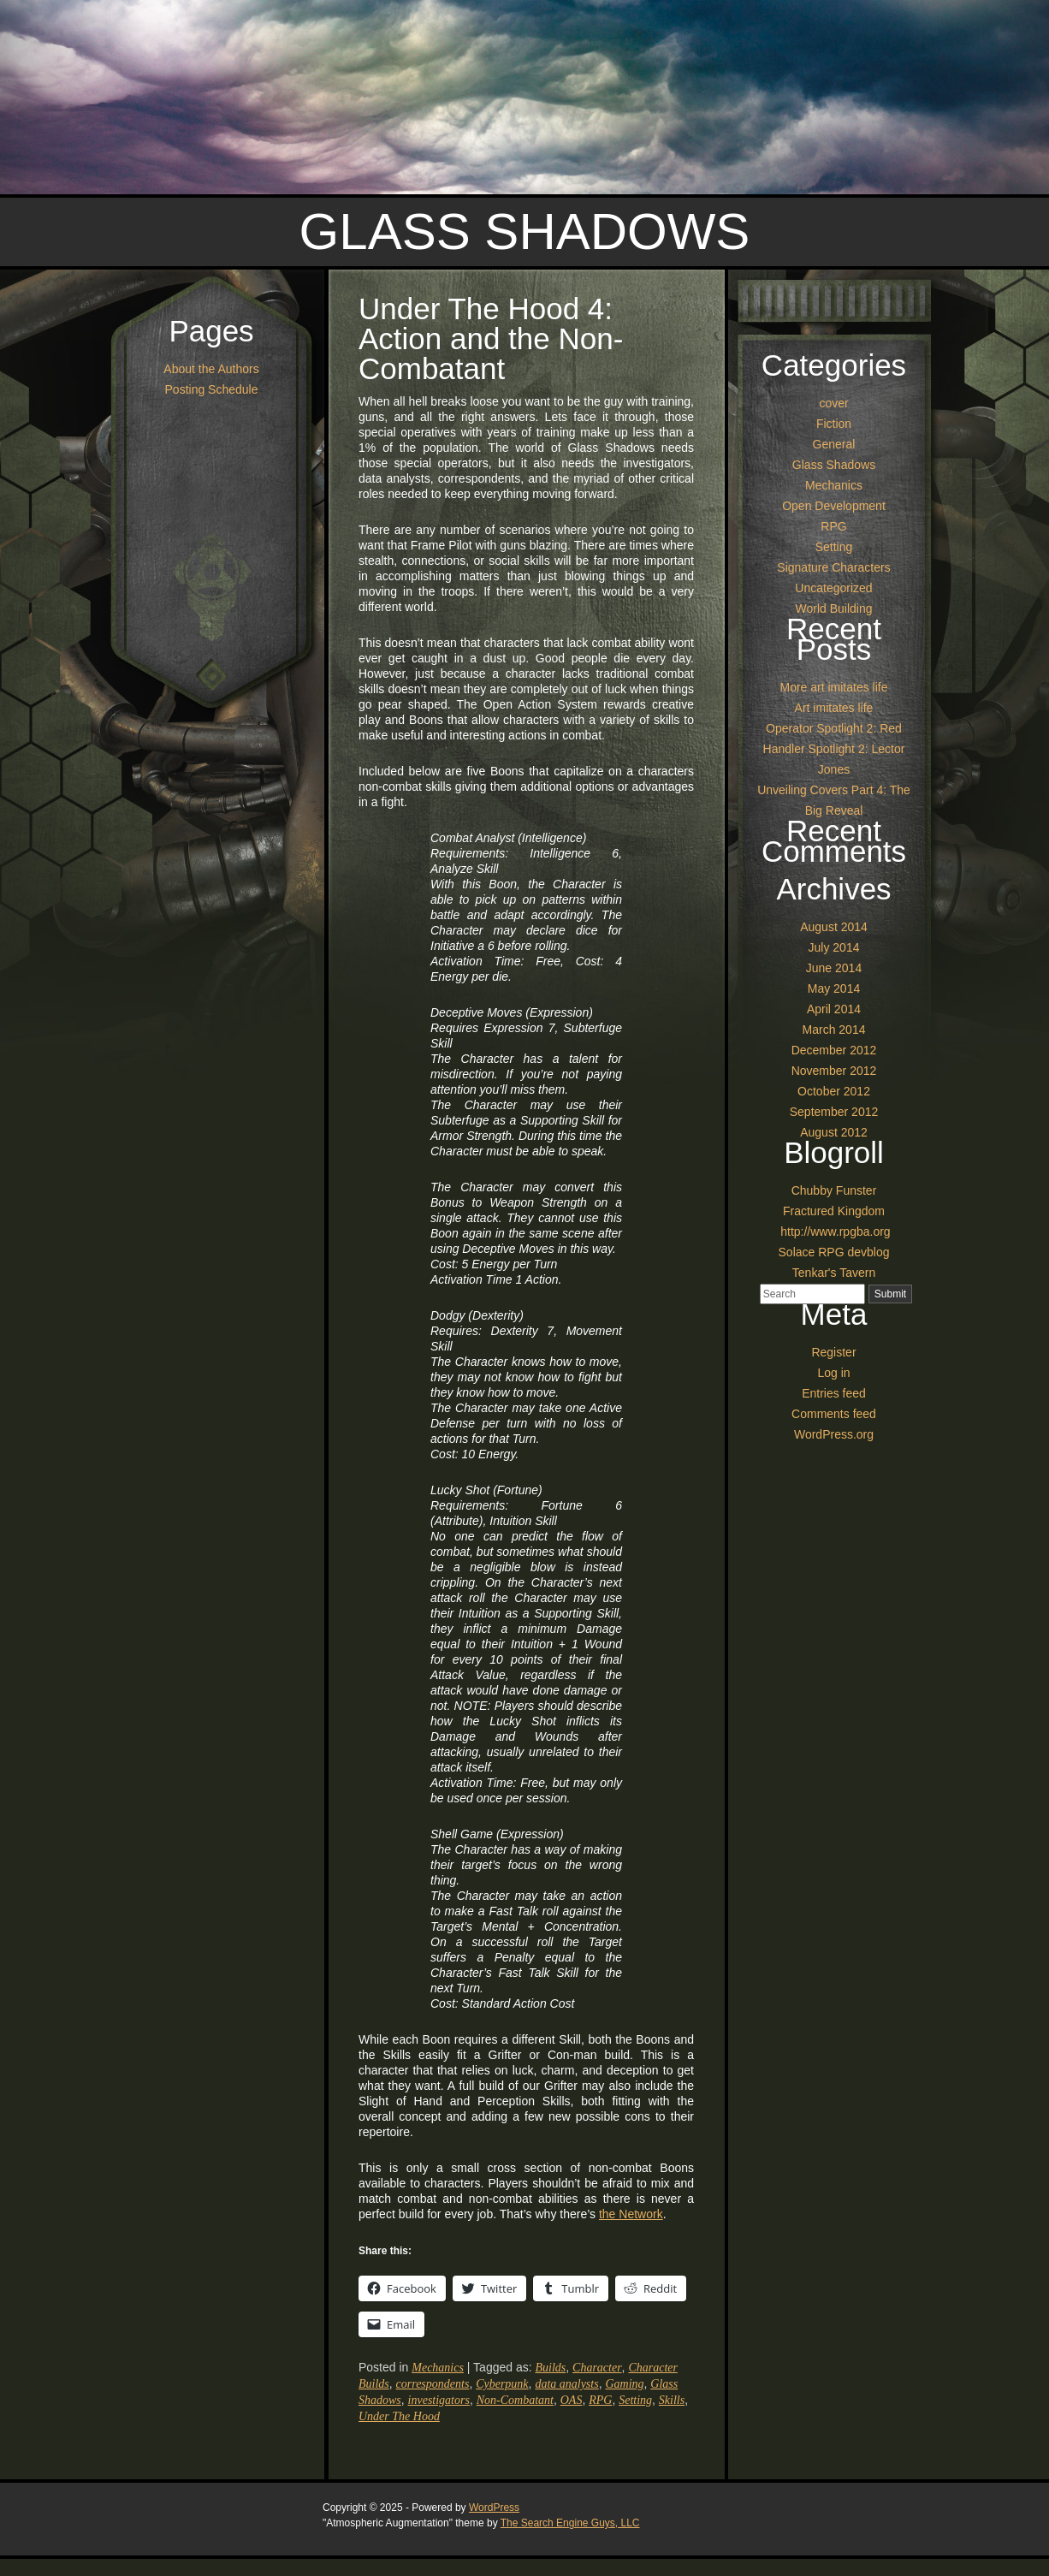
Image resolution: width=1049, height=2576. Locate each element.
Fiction (833, 423)
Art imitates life (834, 708)
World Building (833, 608)
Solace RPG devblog (834, 1252)
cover (833, 403)
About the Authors (210, 369)
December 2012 (834, 1050)
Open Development (834, 506)
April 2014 (834, 1009)
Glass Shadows (524, 231)
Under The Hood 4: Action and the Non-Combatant (491, 338)
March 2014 (834, 1029)
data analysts (566, 2383)
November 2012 (834, 1070)
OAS (571, 2400)
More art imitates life (833, 687)
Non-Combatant (515, 2400)
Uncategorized (833, 588)
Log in (833, 1373)
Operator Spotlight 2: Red (834, 728)
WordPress (494, 2508)
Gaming (624, 2383)
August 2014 (834, 927)
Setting (635, 2400)
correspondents (433, 2383)
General (834, 444)
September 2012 (834, 1112)
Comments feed (833, 1414)
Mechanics (438, 2367)
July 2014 (834, 947)
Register (833, 1352)
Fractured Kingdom (834, 1211)
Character (597, 2367)
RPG (600, 2400)
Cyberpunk (502, 2383)
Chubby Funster (834, 1190)
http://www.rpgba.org (833, 1231)
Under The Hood (399, 2416)
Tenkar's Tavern (833, 1272)
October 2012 (833, 1091)
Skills (672, 2400)
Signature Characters (833, 567)
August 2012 (834, 1132)
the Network (631, 2214)
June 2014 (834, 968)
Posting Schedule (211, 389)
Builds (550, 2367)
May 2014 (834, 988)
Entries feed (834, 1393)
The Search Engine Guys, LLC (570, 2523)
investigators (439, 2400)
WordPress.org (834, 1434)
